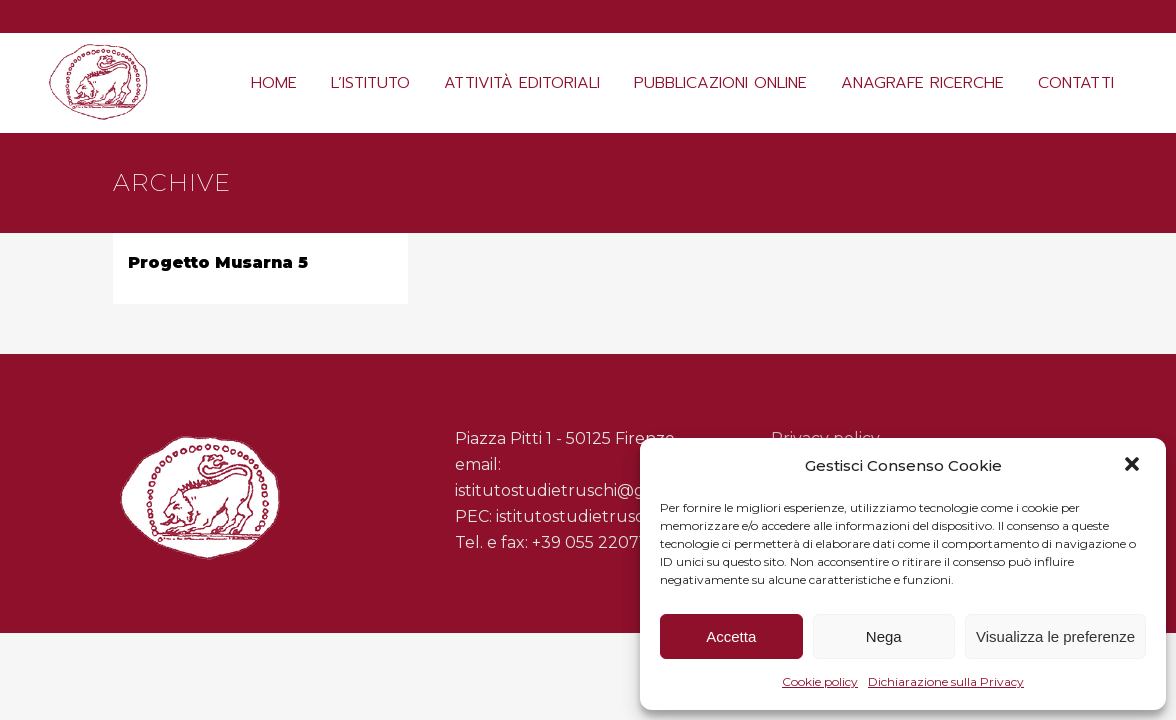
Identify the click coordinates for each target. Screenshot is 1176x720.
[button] (1134, 466)
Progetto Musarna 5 (218, 262)
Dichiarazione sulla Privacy (946, 681)
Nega (884, 636)
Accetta (731, 636)
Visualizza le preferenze (1055, 636)
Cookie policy (820, 681)
